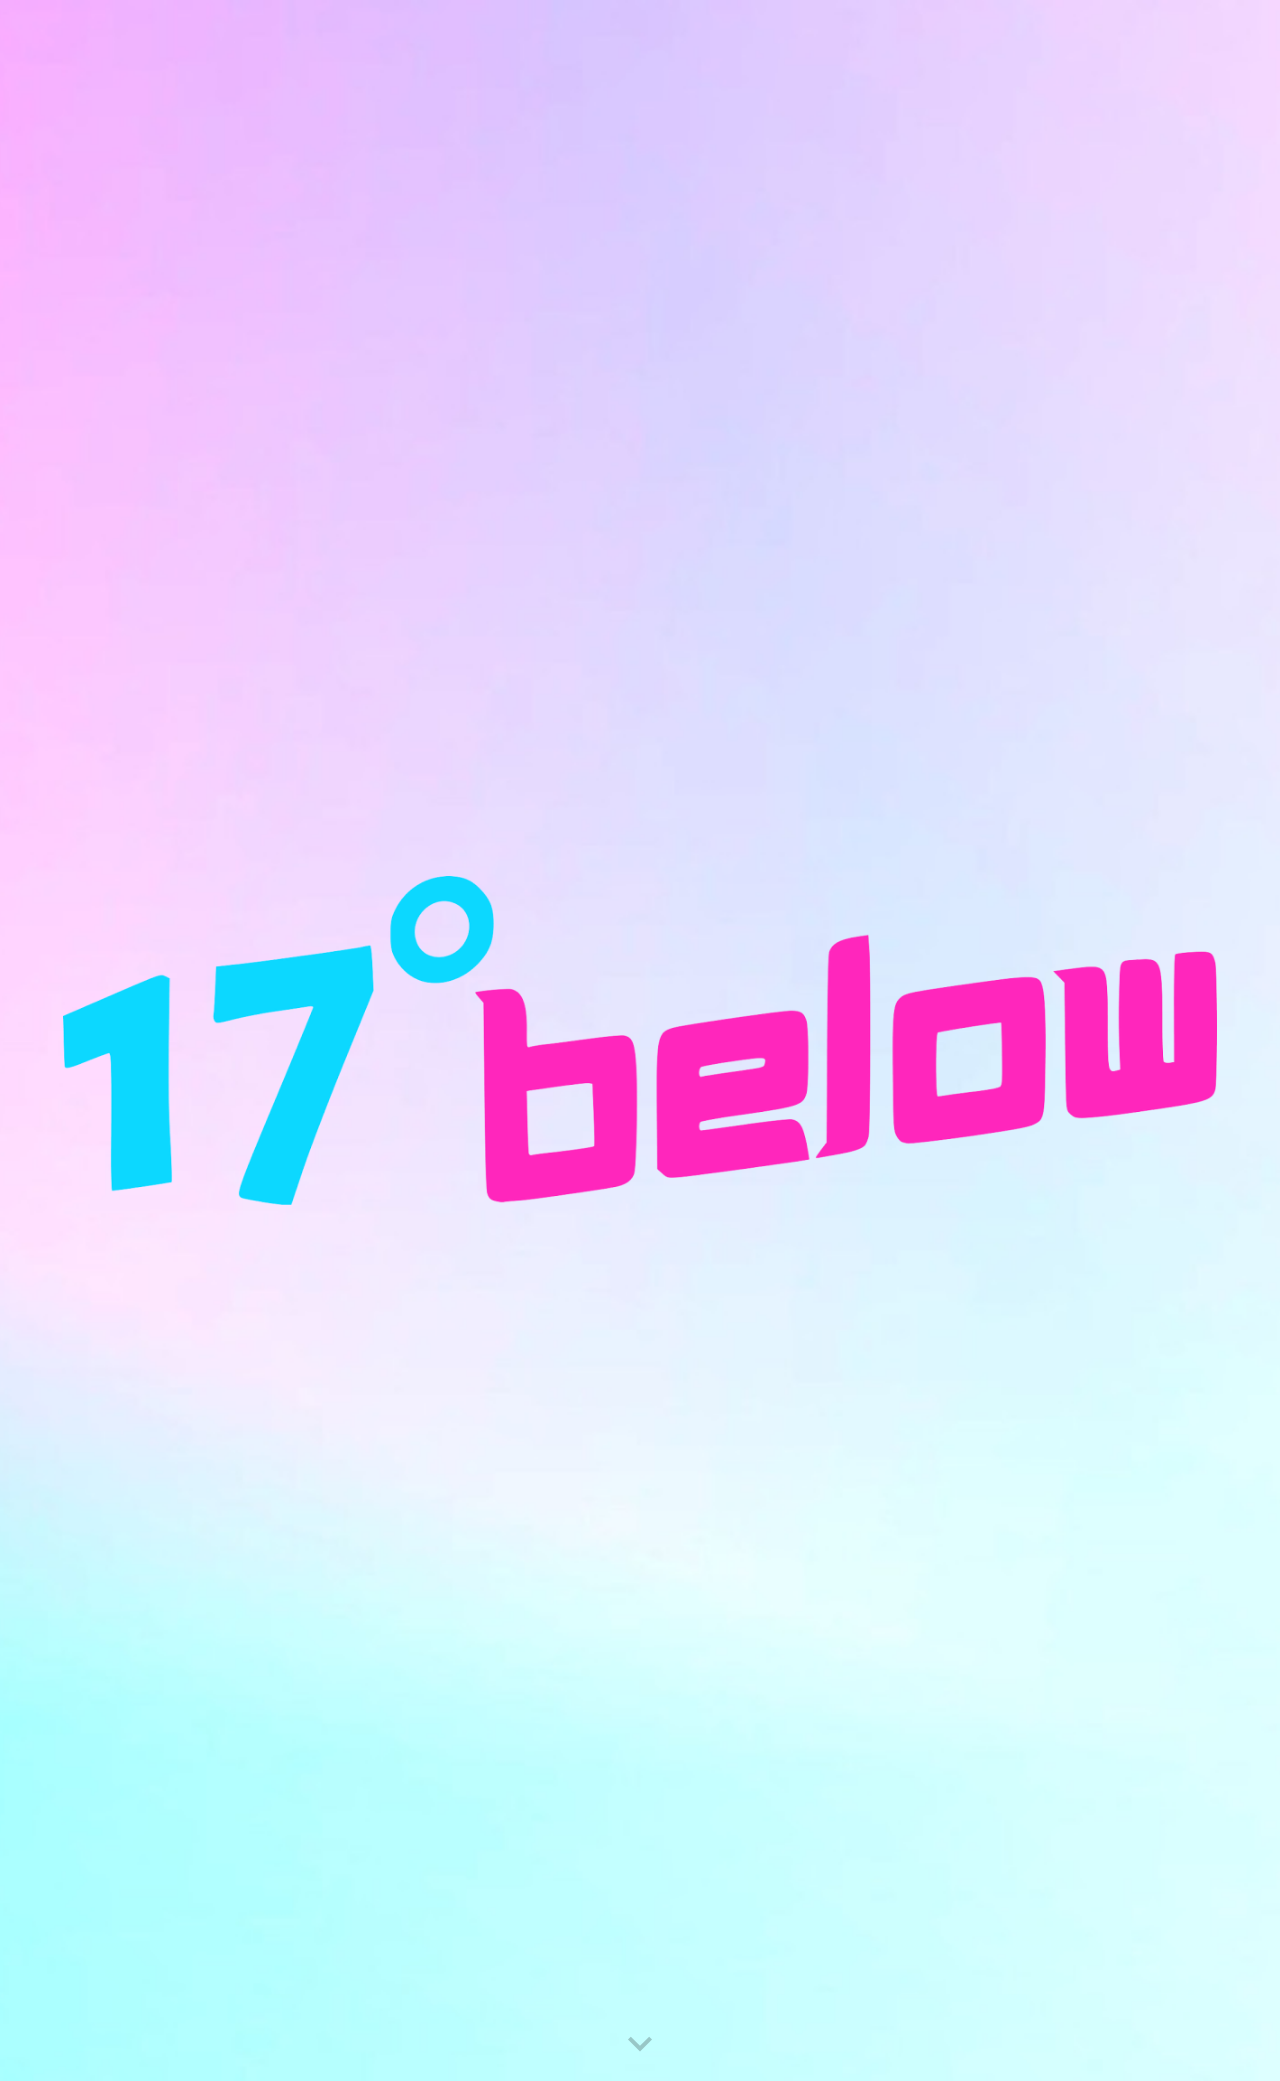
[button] (640, 2045)
